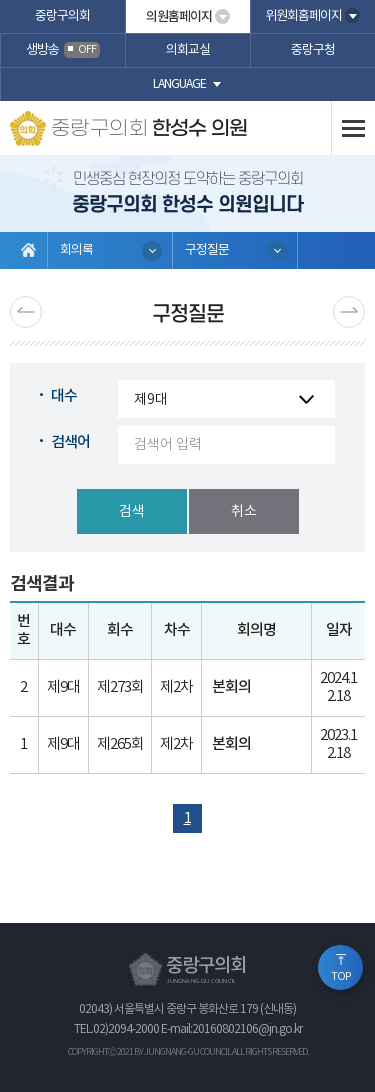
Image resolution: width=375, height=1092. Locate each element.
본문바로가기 (0, 0)
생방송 (63, 50)
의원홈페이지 (179, 17)
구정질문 (207, 250)
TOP (341, 977)
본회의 (231, 687)
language (179, 84)
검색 (132, 512)
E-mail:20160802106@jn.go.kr (231, 1029)
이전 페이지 (26, 312)
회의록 (76, 250)
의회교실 (188, 50)
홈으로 (29, 250)
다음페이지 (349, 312)
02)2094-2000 (126, 1029)
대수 (64, 396)
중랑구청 (313, 50)
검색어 (70, 442)
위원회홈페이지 (303, 16)
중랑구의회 (62, 16)
